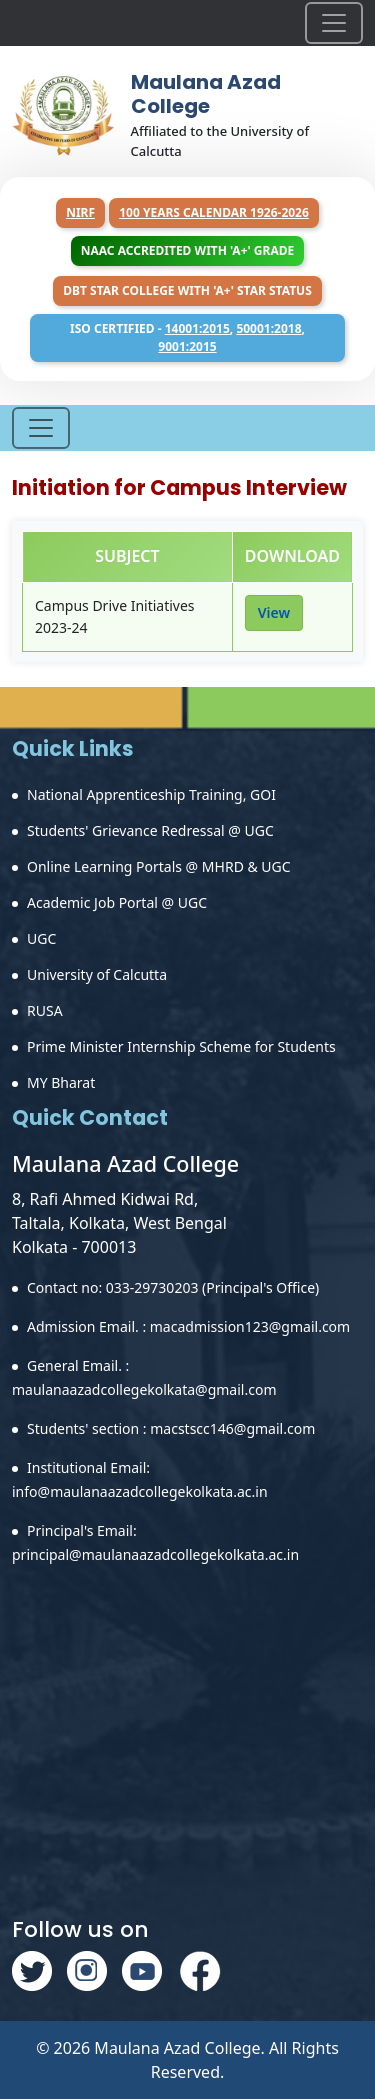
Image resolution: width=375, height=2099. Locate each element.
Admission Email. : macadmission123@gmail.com (188, 1326)
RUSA (45, 1010)
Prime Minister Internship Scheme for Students (181, 1046)
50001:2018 (268, 328)
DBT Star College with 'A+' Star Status (187, 290)
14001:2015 (197, 328)
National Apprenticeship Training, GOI (151, 794)
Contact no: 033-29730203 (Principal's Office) (173, 1287)
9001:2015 (187, 346)
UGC (41, 938)
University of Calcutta (97, 974)
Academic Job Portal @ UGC (117, 902)
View (274, 612)
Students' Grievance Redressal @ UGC (150, 830)
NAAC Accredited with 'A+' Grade (187, 250)
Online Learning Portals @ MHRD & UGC (159, 866)
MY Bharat (61, 1082)
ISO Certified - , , (187, 337)
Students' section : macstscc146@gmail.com (171, 1428)
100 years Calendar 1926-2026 (214, 212)
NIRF (80, 212)
